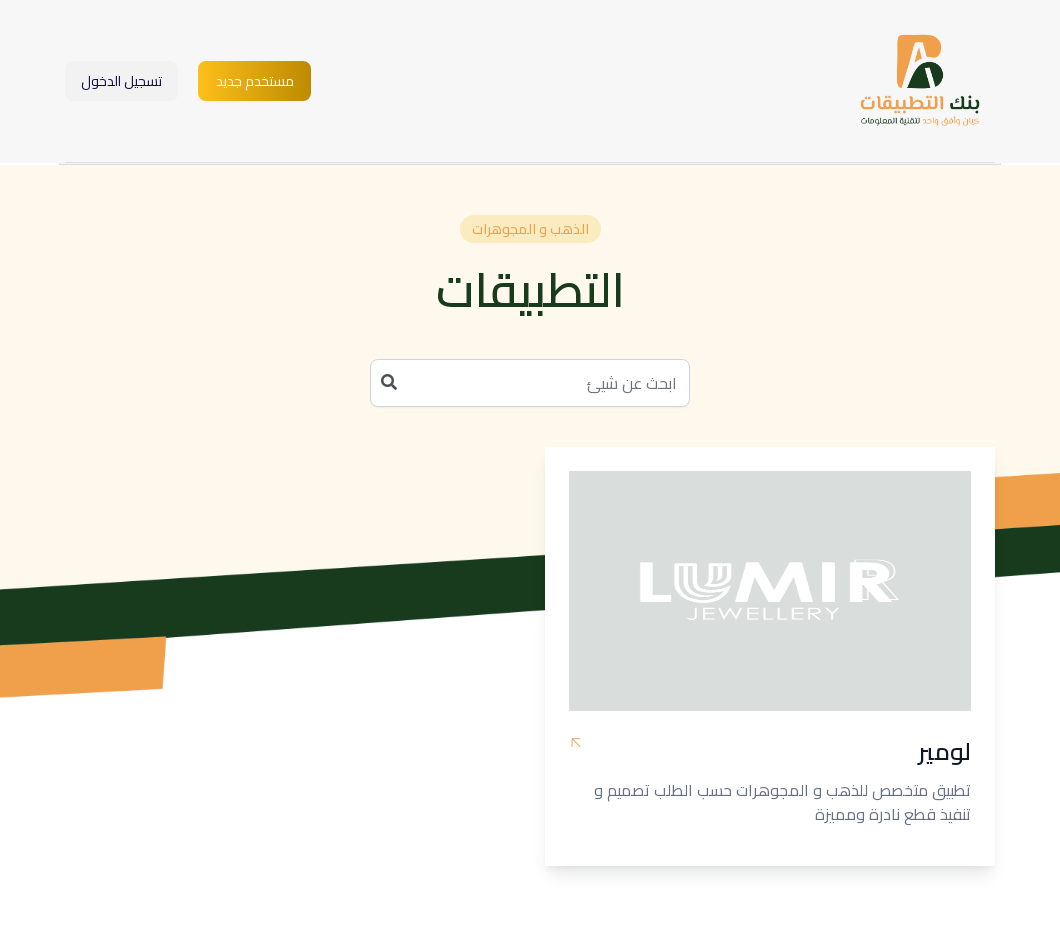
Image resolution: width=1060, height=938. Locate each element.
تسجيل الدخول (121, 81)
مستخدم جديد (255, 81)
